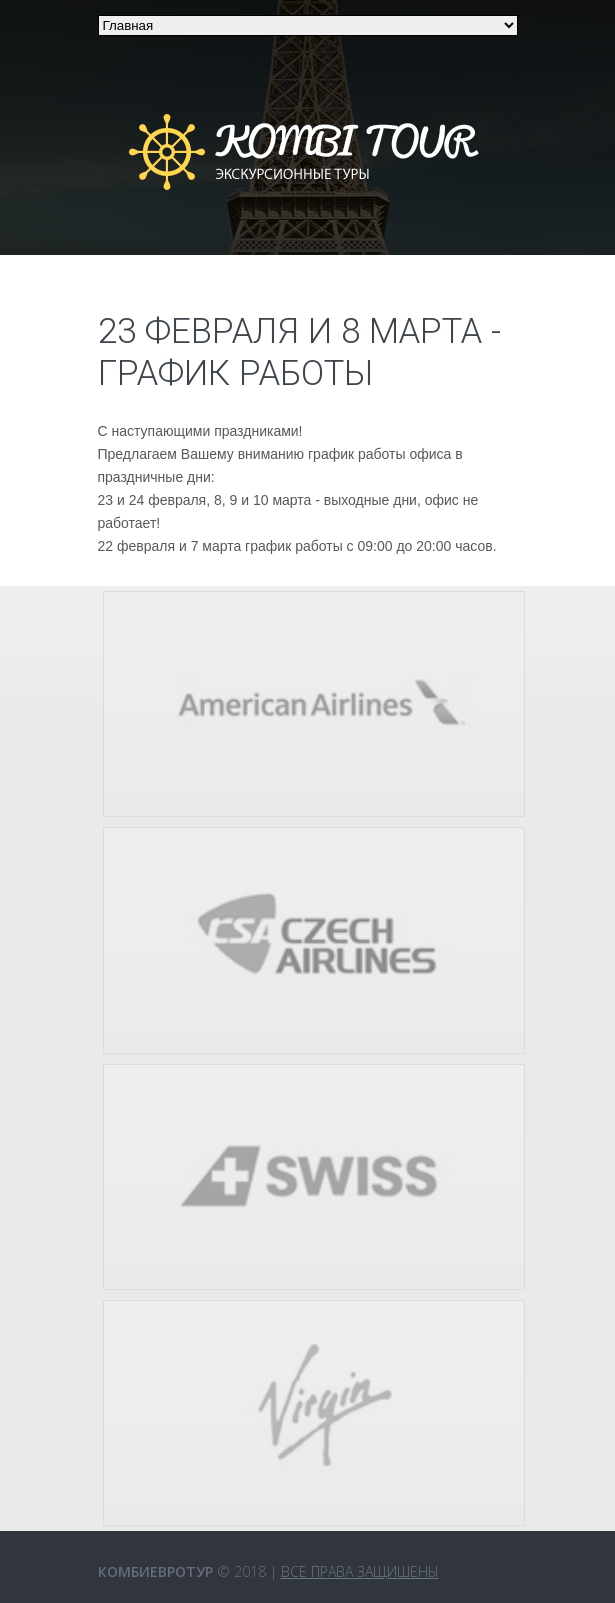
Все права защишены (360, 1571)
